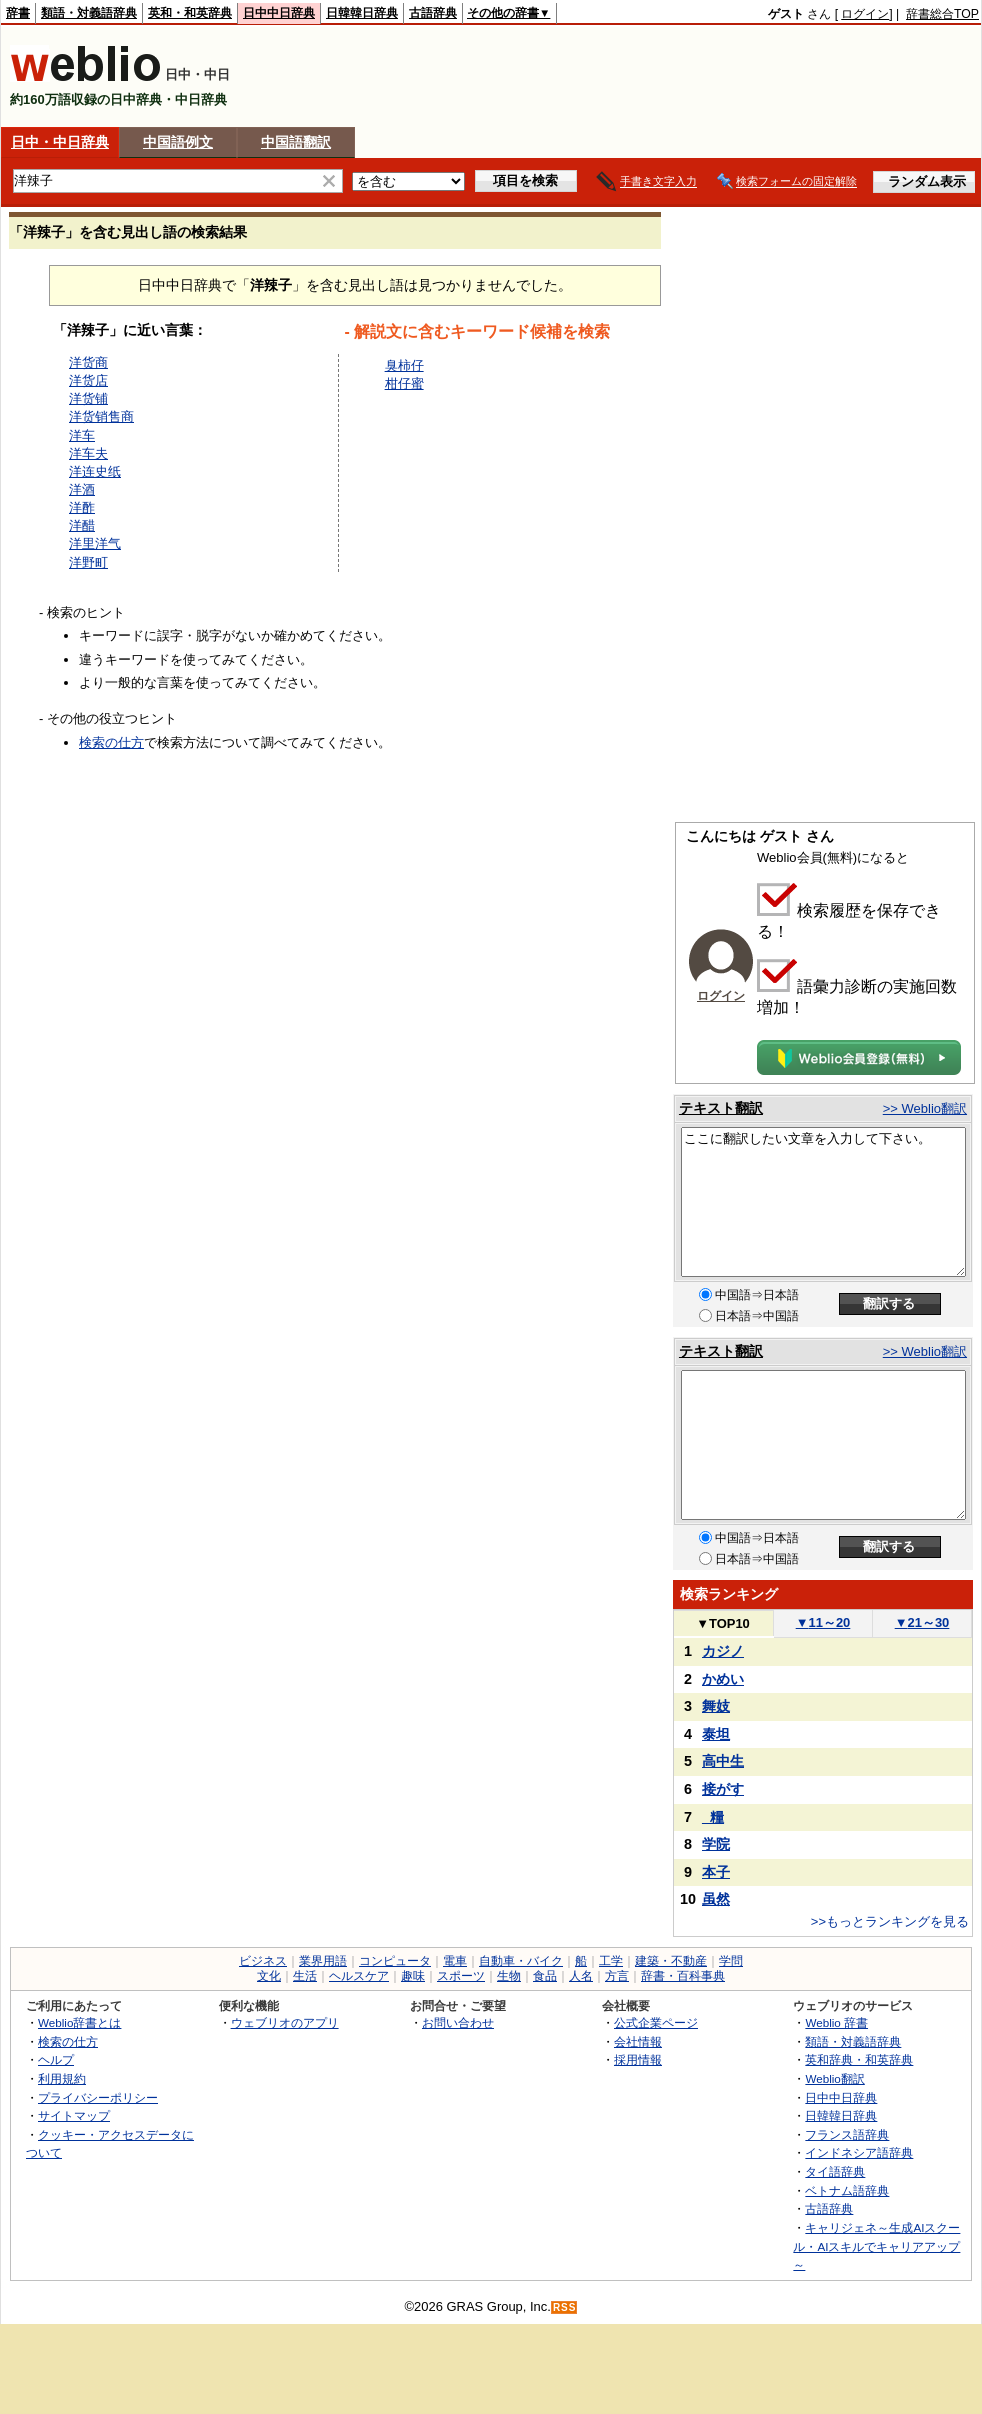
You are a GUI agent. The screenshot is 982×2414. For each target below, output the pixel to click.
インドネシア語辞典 (859, 2152)
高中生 (723, 1761)
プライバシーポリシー (98, 2097)
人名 (581, 1976)
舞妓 (716, 1706)
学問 (731, 1961)
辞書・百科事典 (683, 1976)
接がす (723, 1789)
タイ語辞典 (835, 2171)
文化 (269, 1976)
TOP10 (723, 1623)
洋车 (82, 435)
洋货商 (88, 362)
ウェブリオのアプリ (285, 2022)
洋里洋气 (95, 543)
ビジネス (263, 1961)
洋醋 (82, 525)
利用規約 (62, 2078)
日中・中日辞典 (60, 142)
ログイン (865, 14)
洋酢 (82, 507)
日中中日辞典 (279, 13)
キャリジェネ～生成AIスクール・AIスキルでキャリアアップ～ (876, 2246)
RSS (565, 2307)
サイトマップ (74, 2115)
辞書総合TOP (942, 14)
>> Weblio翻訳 (925, 1108)
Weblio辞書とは (79, 2022)
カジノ (723, 1651)
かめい (723, 1679)
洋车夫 (88, 453)
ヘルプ (56, 2059)
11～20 (823, 1622)
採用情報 (638, 2059)
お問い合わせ (458, 2022)
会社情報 (638, 2041)
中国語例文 (178, 142)
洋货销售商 (101, 416)
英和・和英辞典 (190, 13)
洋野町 (88, 562)
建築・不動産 (671, 1961)
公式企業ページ (656, 2022)
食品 (545, 1976)
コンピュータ (395, 1961)
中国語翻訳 (296, 142)
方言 (617, 1976)
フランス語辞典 (847, 2134)
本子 (716, 1872)
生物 (509, 1976)
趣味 (413, 1976)
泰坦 (716, 1734)
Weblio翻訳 (834, 2078)
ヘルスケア (359, 1976)
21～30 (922, 1622)
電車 (455, 1961)
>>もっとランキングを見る (890, 1921)
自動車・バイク (521, 1961)
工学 (611, 1961)
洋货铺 (88, 398)
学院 (716, 1844)
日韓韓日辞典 (362, 13)
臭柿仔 (404, 365)
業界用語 (323, 1961)
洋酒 (82, 489)
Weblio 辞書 (836, 2022)
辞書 (18, 13)
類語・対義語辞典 (89, 13)
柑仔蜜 (404, 383)
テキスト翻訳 (721, 1108)
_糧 (713, 1817)
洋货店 (88, 380)
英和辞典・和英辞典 (859, 2059)
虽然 (716, 1899)
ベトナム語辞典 (847, 2190)
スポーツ (461, 1976)
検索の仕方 (111, 742)
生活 (305, 1976)
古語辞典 (433, 13)
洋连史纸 (95, 471)
